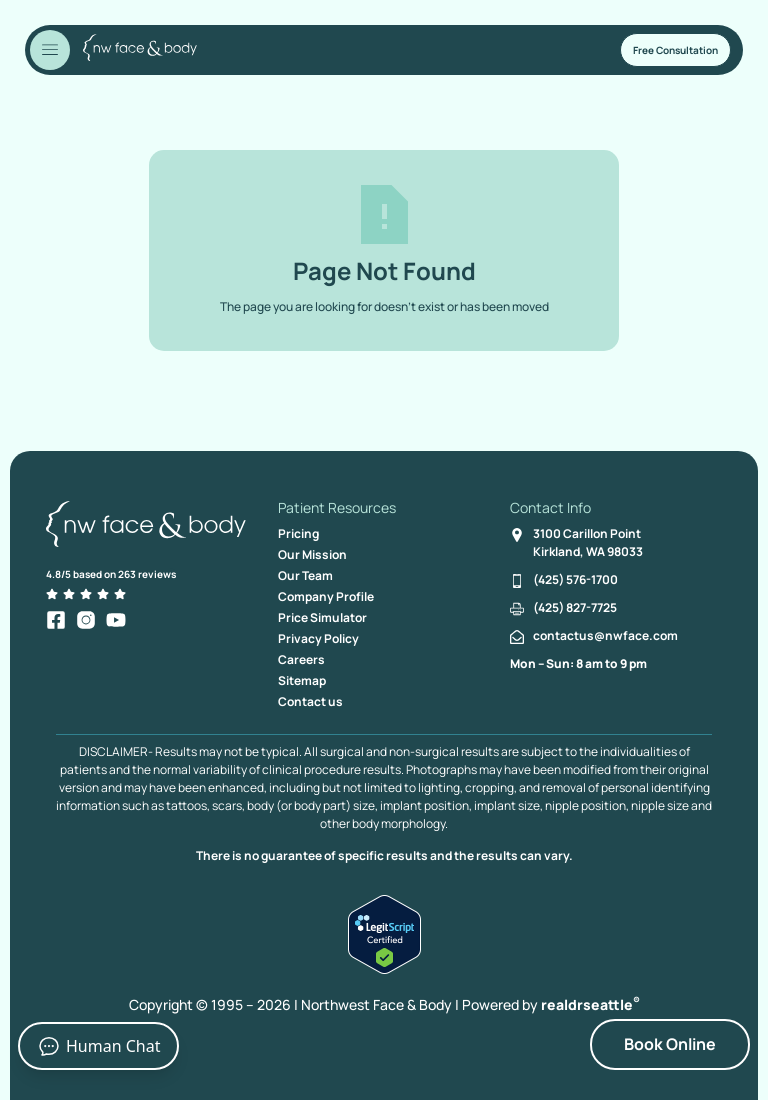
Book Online (670, 1044)
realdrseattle (590, 1004)
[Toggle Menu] (50, 50)
